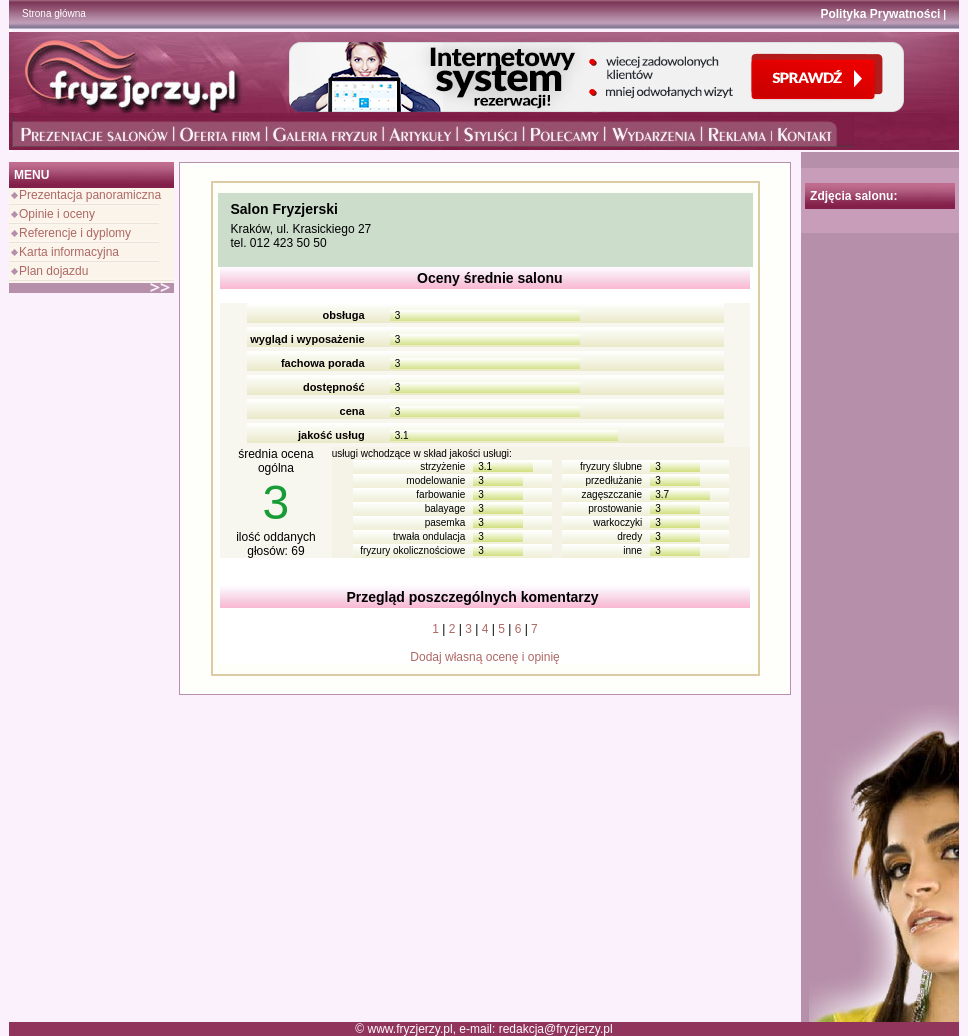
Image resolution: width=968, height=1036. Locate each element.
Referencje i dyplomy (75, 233)
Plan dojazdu (53, 271)
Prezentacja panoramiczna (90, 195)
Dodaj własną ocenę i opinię (484, 657)
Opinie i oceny (57, 214)
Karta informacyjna (69, 252)
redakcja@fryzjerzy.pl (556, 1029)
